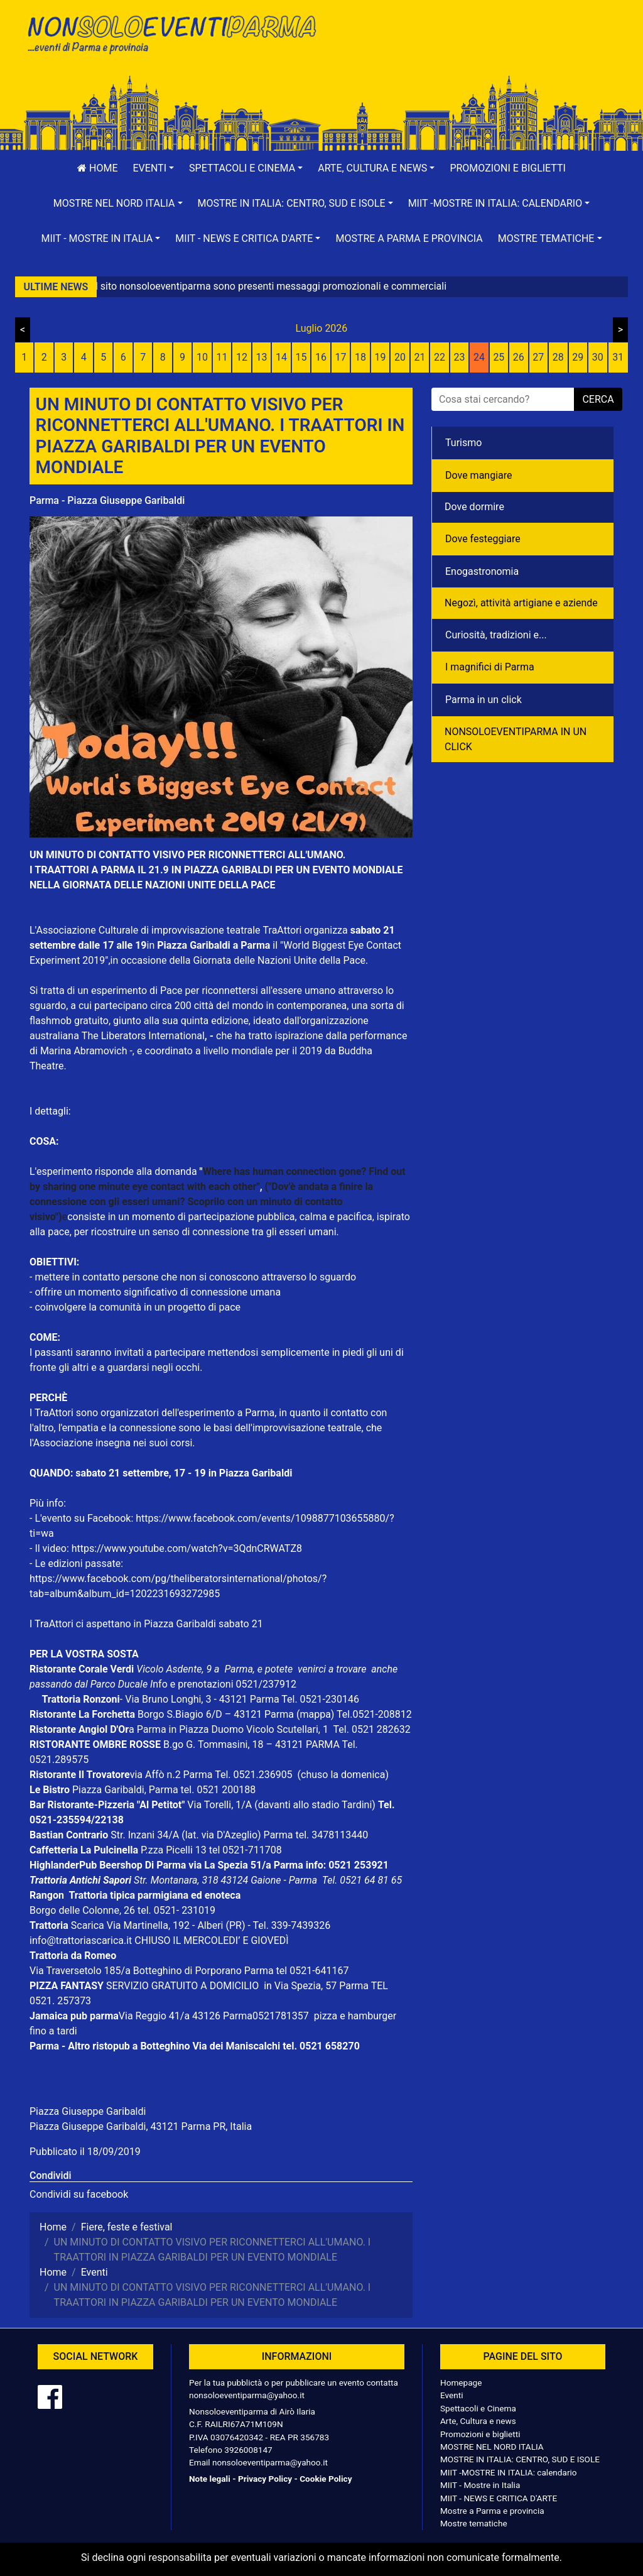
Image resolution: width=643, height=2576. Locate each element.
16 (321, 357)
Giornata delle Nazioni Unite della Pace (279, 960)
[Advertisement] (472, 50)
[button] (154, 168)
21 (419, 357)
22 (439, 357)
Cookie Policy (326, 2479)
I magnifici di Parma (489, 667)
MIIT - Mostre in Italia (480, 2485)
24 (479, 357)
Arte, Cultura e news (478, 2421)
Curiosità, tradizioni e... (496, 635)
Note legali (209, 2479)
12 (241, 357)
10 (202, 357)
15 (301, 357)
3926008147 (248, 2450)
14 (281, 357)
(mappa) (316, 1714)
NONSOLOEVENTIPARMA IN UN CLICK (515, 739)
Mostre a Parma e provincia (408, 238)
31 (618, 357)
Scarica (89, 1925)
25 (498, 357)
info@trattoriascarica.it (81, 1940)
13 (261, 357)
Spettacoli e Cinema (478, 2408)
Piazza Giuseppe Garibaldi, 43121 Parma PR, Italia (141, 2126)
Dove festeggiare (483, 539)
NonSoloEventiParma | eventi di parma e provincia (171, 36)
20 (400, 357)
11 (222, 357)
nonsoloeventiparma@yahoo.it (247, 2395)
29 (577, 357)
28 (558, 357)
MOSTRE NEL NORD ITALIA (492, 2447)
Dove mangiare (478, 475)
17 (341, 357)
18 (360, 357)
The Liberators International (143, 1036)
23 (459, 357)
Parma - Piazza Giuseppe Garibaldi (107, 500)
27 (538, 357)
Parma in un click (483, 700)
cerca (597, 399)
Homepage (461, 2382)
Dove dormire (474, 507)
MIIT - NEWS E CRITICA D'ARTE (498, 2498)
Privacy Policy (265, 2479)
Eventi (451, 2395)
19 (380, 357)
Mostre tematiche (473, 2523)
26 (518, 357)
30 (597, 357)
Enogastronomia (482, 571)
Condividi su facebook (79, 2194)
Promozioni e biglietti (508, 168)
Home (97, 168)
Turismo (463, 443)
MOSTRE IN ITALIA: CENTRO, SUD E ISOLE (520, 2459)
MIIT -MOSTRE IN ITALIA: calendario (508, 2472)
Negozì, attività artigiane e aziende (521, 603)
